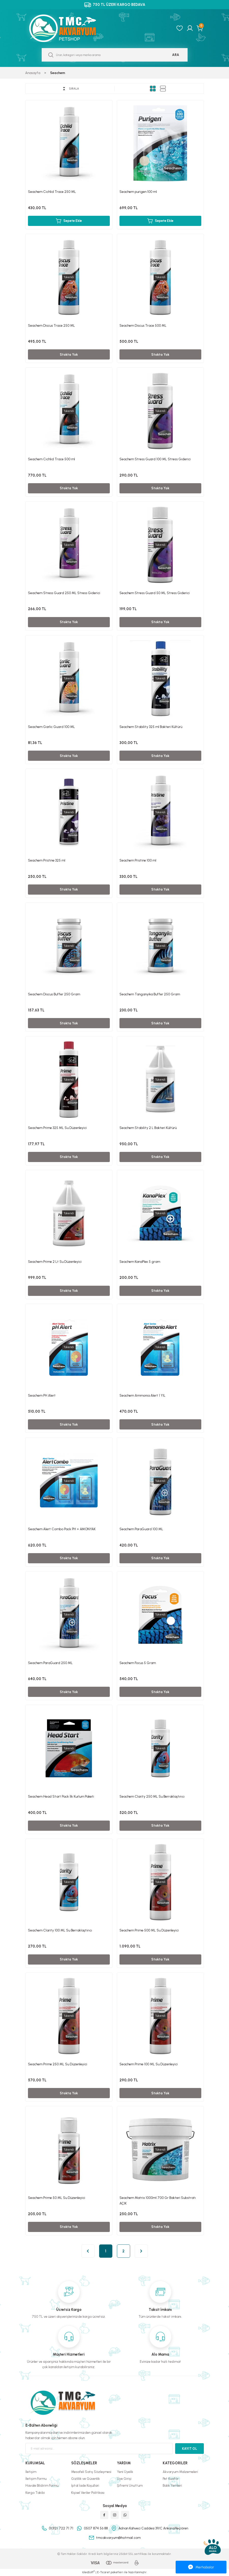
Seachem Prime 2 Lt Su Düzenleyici (55, 1262)
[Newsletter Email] (99, 2448)
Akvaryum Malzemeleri (180, 2472)
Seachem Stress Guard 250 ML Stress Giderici (64, 593)
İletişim (30, 2472)
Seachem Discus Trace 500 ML (142, 325)
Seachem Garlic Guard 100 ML (51, 727)
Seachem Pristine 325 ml (46, 860)
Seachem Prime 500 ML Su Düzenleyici (149, 1930)
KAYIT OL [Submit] (189, 2448)
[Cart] (200, 28)
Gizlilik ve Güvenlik (85, 2479)
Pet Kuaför (171, 2479)
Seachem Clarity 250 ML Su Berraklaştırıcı (152, 1796)
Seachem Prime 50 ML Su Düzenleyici (56, 2198)
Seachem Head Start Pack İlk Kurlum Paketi (61, 1796)
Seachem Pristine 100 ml (137, 860)
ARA (175, 55)
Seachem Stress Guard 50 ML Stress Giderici (154, 593)
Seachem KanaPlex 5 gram (139, 1262)
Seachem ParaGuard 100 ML (141, 1529)
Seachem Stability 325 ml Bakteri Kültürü (150, 727)
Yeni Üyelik (125, 2472)
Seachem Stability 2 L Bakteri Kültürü (148, 1128)
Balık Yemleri (172, 2485)
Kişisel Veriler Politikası (87, 2493)
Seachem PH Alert (42, 1395)
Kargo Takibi (35, 2493)
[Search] (115, 55)
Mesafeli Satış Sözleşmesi (91, 2472)
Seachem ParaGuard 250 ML (50, 1663)
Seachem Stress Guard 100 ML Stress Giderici (155, 459)
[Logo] (68, 28)
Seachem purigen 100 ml (138, 192)
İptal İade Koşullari (85, 2485)
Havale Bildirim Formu (41, 2485)
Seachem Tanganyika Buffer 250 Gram (149, 994)
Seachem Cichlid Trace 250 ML (52, 192)
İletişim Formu (36, 2479)
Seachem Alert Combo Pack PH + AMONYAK (62, 1529)
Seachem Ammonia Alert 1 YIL (142, 1395)
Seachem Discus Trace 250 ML (51, 325)
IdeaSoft (88, 2572)
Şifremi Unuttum (130, 2485)
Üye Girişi (124, 2479)
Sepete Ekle (69, 221)
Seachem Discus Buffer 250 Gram (54, 994)
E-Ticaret (103, 2572)
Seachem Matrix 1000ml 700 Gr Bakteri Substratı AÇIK (157, 2200)
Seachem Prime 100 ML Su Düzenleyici (148, 2064)
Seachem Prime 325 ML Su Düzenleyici (57, 1128)
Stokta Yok (69, 354)
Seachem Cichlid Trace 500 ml (51, 459)
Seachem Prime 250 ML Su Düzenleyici (57, 2064)
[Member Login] (189, 28)
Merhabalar (201, 2567)
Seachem (57, 73)
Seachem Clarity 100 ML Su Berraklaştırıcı (60, 1930)
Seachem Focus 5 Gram (137, 1663)
